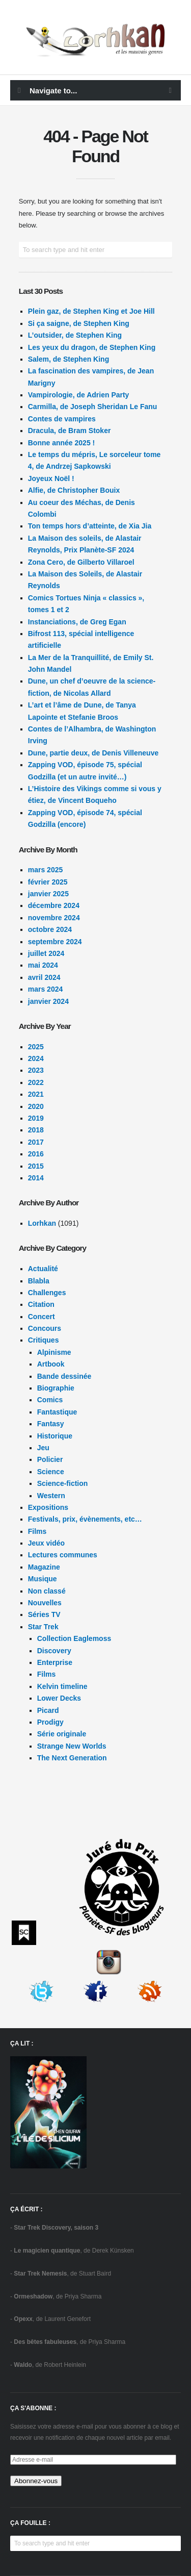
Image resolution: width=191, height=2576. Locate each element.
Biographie (55, 1388)
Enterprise (54, 1662)
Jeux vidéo (46, 1543)
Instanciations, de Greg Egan (77, 622)
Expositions (48, 1507)
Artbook (51, 1364)
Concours (44, 1328)
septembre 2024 (55, 942)
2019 (36, 1118)
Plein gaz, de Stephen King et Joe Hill (91, 311)
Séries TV (44, 1614)
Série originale (61, 1734)
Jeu (43, 1448)
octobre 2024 (50, 929)
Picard (48, 1710)
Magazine (44, 1567)
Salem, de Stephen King (68, 359)
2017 (36, 1142)
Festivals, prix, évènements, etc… (85, 1519)
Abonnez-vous (36, 2481)
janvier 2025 (48, 894)
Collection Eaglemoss (74, 1638)
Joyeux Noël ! (51, 478)
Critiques (43, 1340)
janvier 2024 (48, 1001)
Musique (42, 1579)
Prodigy (50, 1722)
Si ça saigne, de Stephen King (78, 323)
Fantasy (50, 1424)
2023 (36, 1070)
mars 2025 (45, 870)
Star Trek (43, 1627)
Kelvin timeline (62, 1686)
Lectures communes (62, 1555)
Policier (50, 1459)
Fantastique (57, 1412)
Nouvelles (45, 1603)
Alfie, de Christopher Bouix (74, 490)
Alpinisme (54, 1352)
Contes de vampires (62, 419)
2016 (36, 1154)
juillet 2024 (46, 953)
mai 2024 (43, 965)
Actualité (43, 1269)
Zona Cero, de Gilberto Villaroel (81, 562)
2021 (36, 1094)
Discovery (54, 1651)
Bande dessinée (64, 1376)
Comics (50, 1400)
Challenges (47, 1293)
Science (50, 1472)
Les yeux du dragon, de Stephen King (91, 347)
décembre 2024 (53, 905)
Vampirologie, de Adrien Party (78, 395)
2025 (36, 1047)
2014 (36, 1178)
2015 (36, 1166)
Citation (41, 1304)
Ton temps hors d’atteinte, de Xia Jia (89, 526)
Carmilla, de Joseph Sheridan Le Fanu (92, 406)
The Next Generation (72, 1758)
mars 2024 (45, 989)
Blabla (38, 1281)
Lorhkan (42, 1223)
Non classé (47, 1591)
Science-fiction (62, 1483)
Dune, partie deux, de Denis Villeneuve (93, 753)
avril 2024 (44, 977)
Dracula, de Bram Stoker (69, 430)
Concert (41, 1316)
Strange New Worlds (71, 1746)
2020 (36, 1106)
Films (37, 1531)
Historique (54, 1436)
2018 (36, 1130)
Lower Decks (59, 1698)
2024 (36, 1058)
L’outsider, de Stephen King (75, 335)
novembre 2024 (54, 918)
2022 (36, 1082)
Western (51, 1496)
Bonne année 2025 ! (61, 443)
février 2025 (48, 882)
